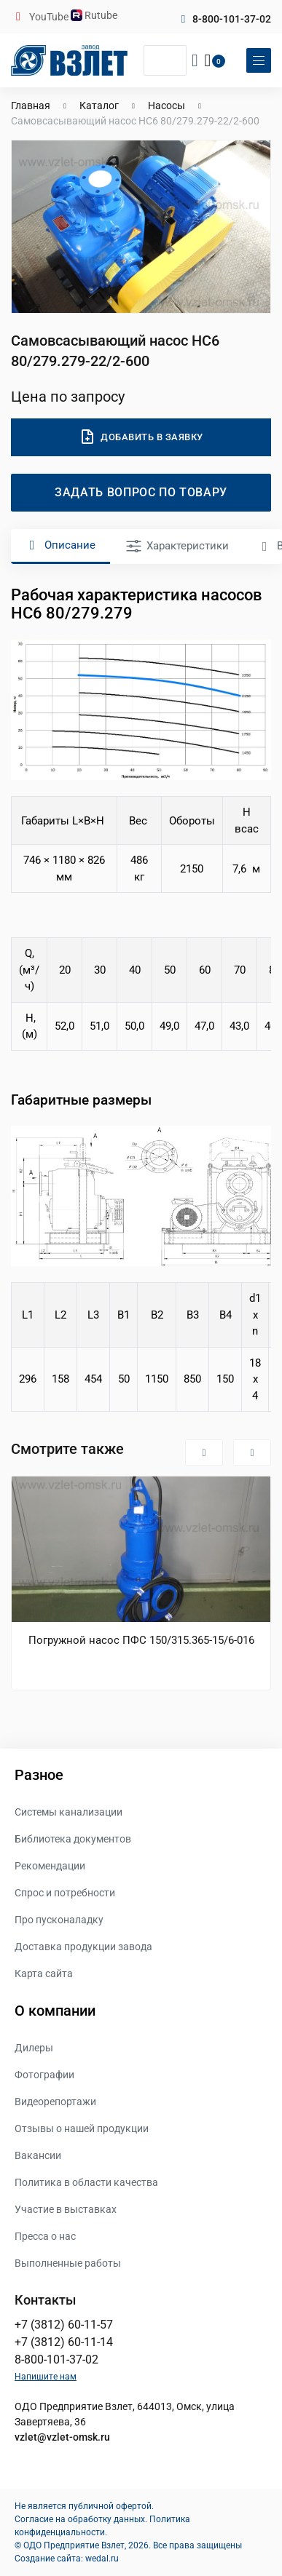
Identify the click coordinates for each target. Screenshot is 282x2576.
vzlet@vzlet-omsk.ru (62, 2437)
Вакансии (38, 2155)
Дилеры (34, 2048)
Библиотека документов (73, 1839)
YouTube (50, 17)
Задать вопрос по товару (141, 492)
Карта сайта (44, 1973)
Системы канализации (68, 1812)
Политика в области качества (86, 2182)
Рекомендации (50, 1866)
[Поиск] (165, 60)
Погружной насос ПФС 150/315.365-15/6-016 (141, 1640)
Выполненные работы (68, 2263)
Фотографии (44, 2074)
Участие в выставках (66, 2209)
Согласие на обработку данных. (81, 2519)
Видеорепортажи (55, 2101)
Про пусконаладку (59, 1919)
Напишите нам (46, 2377)
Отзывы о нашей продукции (82, 2128)
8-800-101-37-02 (231, 19)
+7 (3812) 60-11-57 (64, 2324)
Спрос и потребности (65, 1893)
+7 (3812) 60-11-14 (64, 2342)
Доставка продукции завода (83, 1946)
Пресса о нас (45, 2236)
